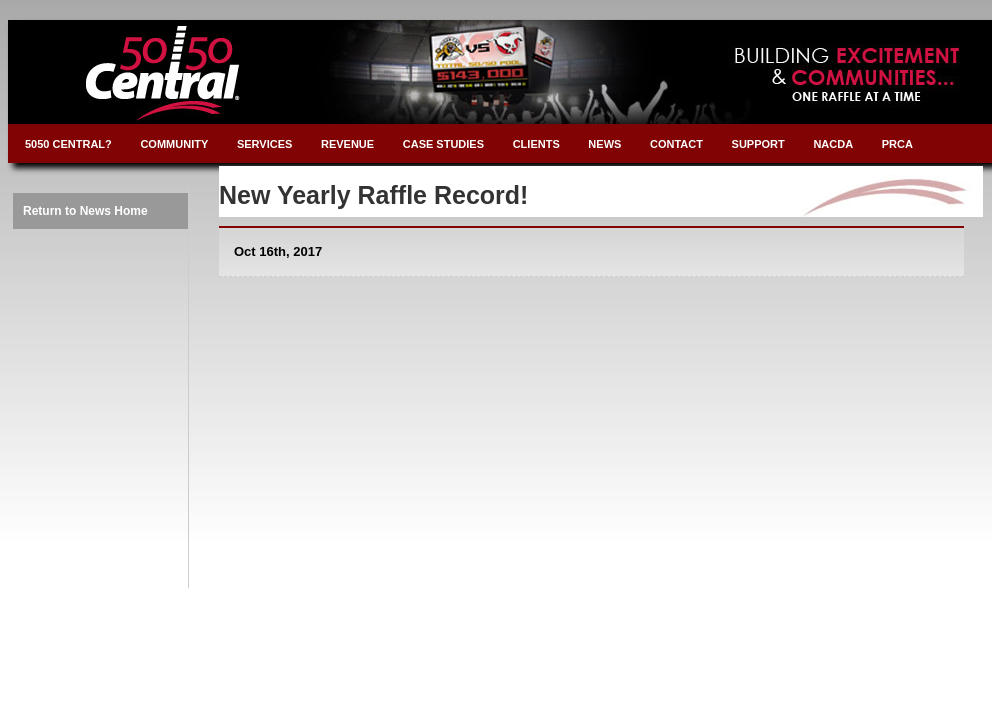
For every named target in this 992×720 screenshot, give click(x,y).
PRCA (897, 144)
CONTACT (676, 144)
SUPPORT (758, 144)
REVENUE (347, 144)
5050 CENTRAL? (68, 144)
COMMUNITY (174, 144)
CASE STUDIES (443, 144)
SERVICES (264, 144)
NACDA (833, 144)
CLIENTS (536, 144)
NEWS (604, 144)
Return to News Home (85, 211)
